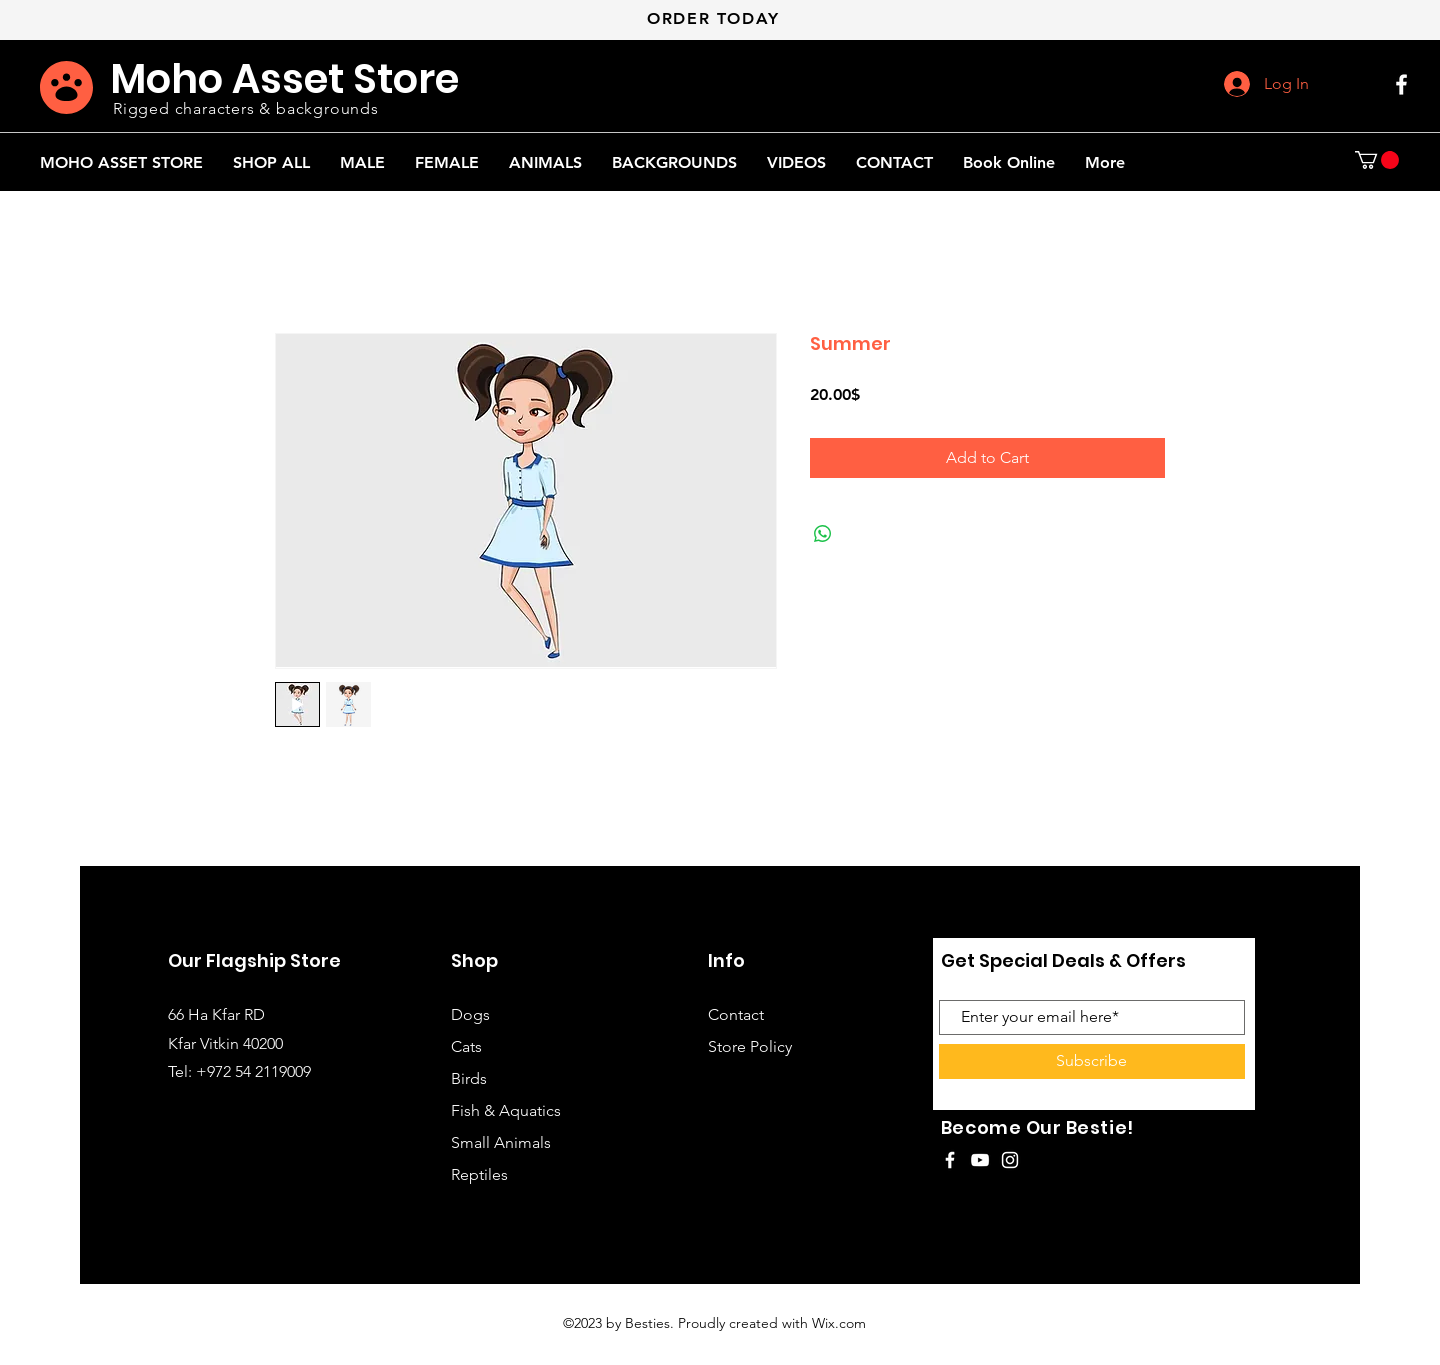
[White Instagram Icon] (1010, 1160)
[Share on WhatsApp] (823, 534)
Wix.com (839, 1323)
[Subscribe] (1092, 1061)
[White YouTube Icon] (980, 1160)
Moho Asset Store (284, 79)
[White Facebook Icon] (1401, 84)
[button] (1377, 160)
